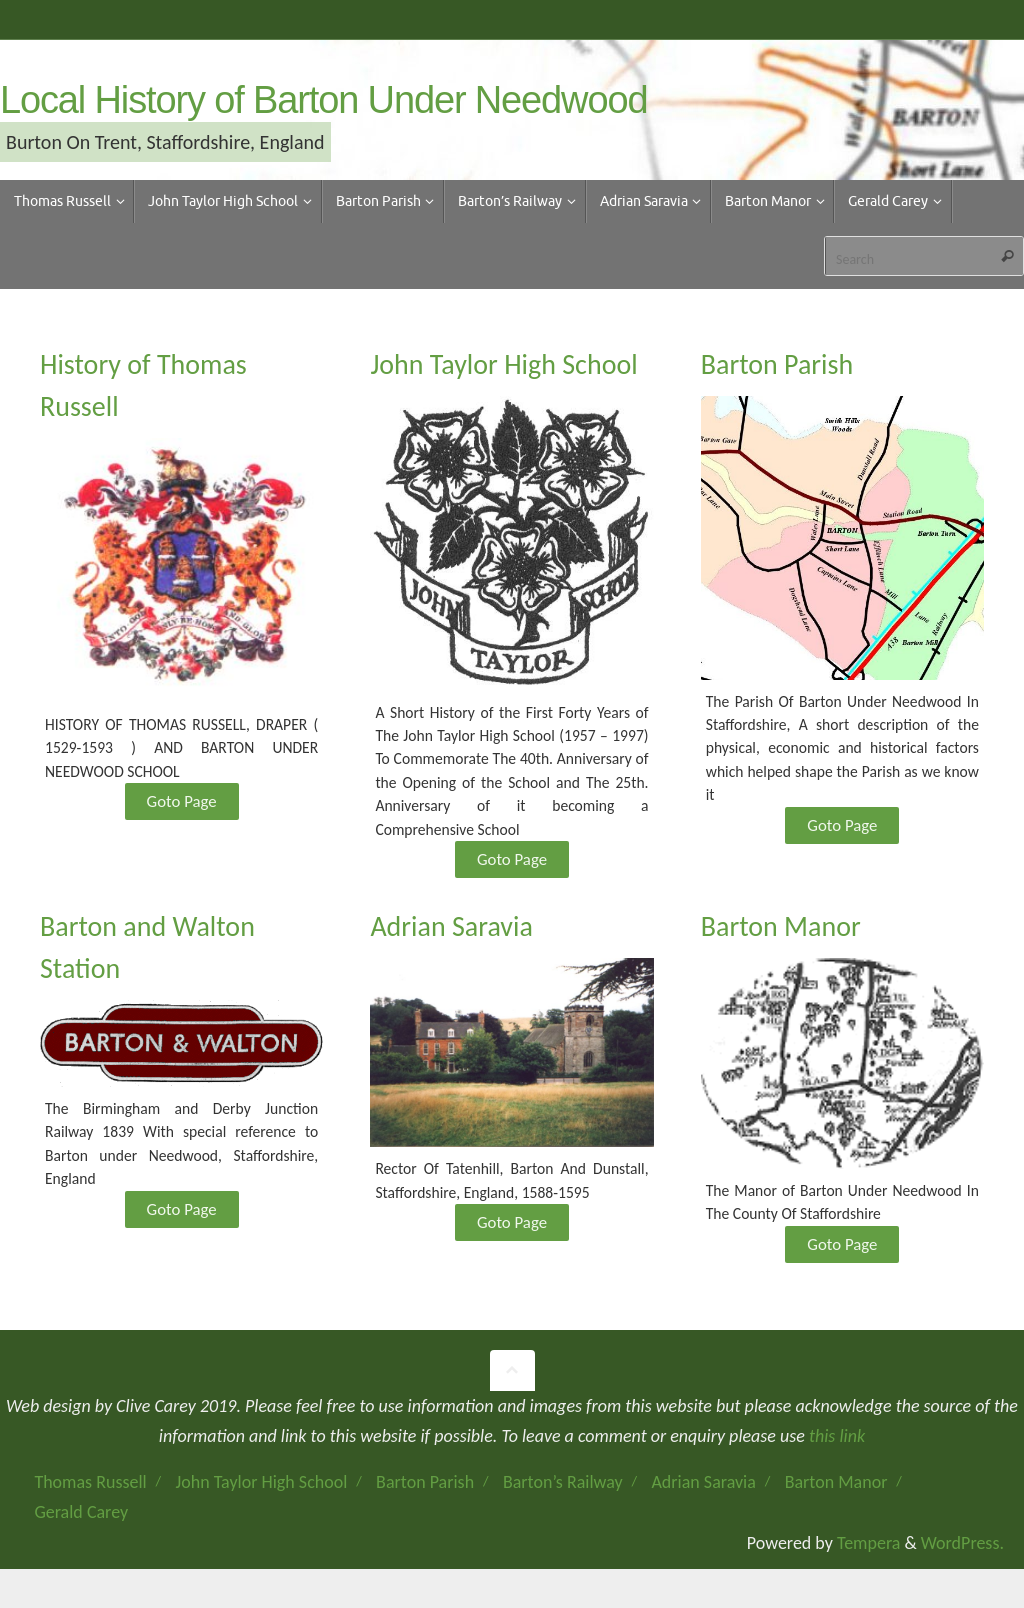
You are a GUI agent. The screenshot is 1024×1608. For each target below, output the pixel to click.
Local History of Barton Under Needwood (323, 100)
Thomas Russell (90, 1501)
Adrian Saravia (703, 1501)
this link (837, 1455)
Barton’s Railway (563, 1501)
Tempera (868, 1562)
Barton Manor (836, 1501)
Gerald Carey (81, 1532)
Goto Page (181, 807)
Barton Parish (425, 1501)
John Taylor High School (262, 1501)
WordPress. (962, 1562)
